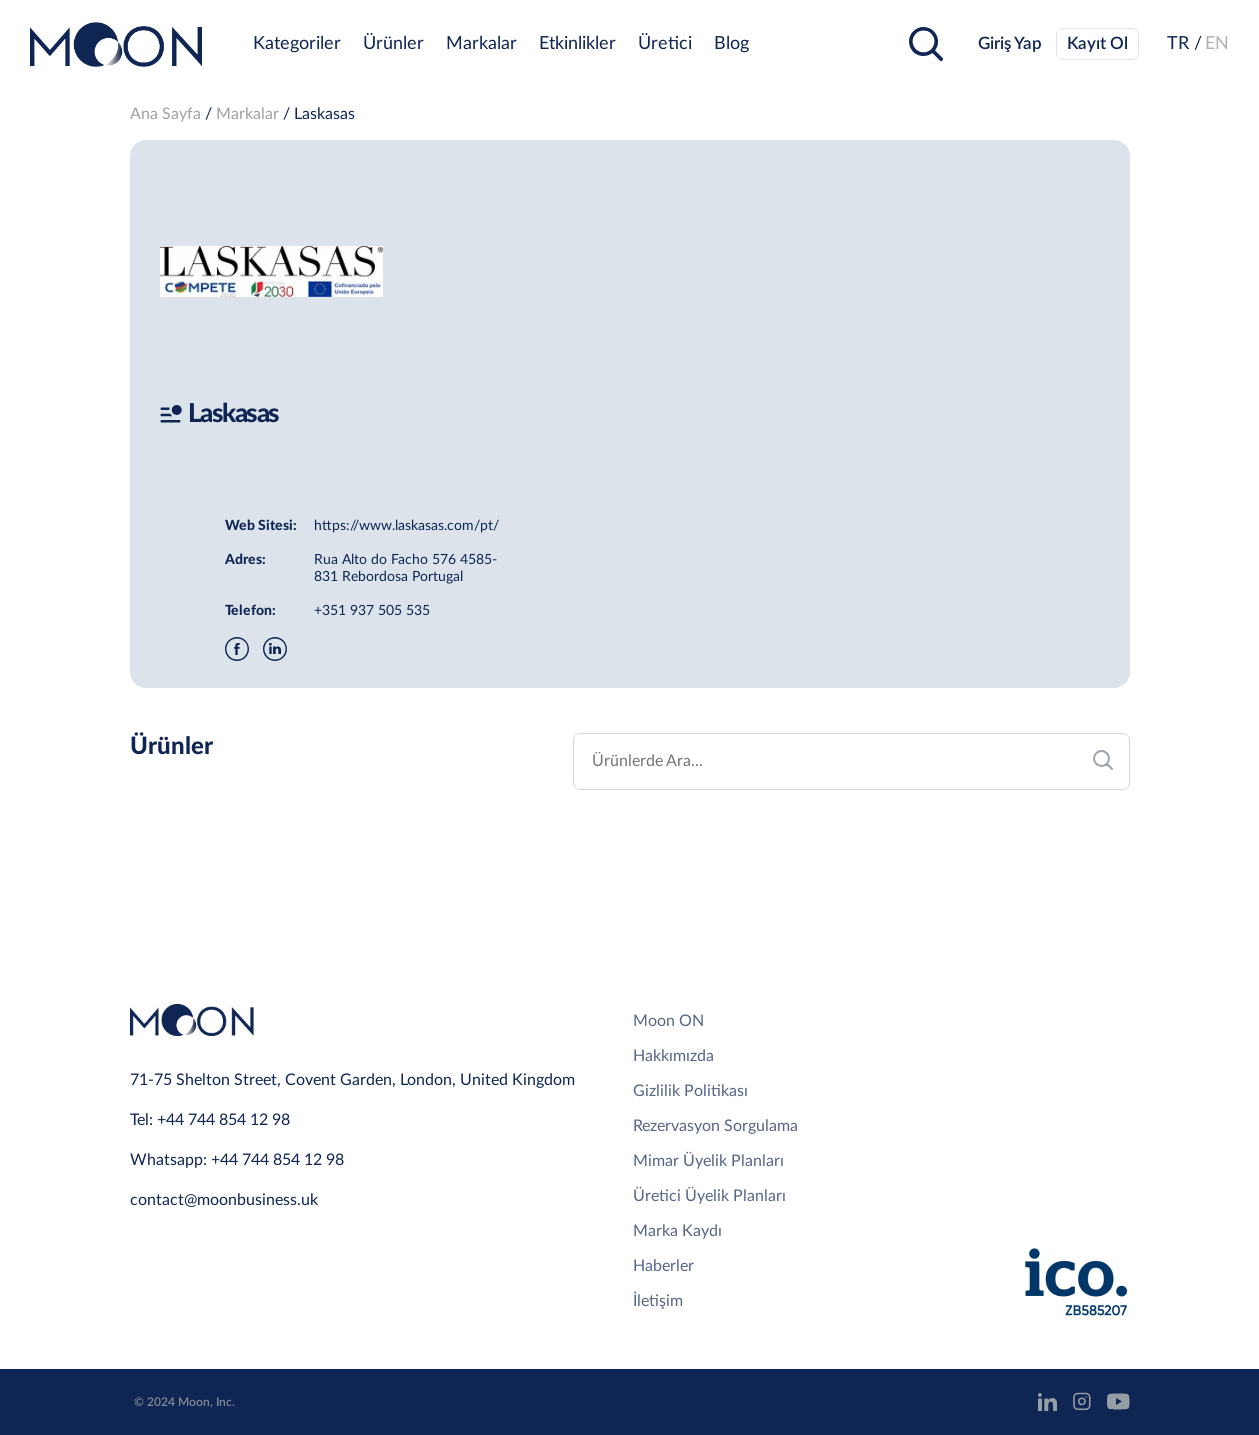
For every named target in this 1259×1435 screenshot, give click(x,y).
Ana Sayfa (165, 114)
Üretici (665, 44)
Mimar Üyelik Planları (708, 1161)
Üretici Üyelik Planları (709, 1196)
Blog (731, 44)
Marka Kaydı (677, 1231)
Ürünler (393, 44)
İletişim (658, 1301)
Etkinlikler (577, 44)
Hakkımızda (673, 1056)
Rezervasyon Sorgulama (715, 1126)
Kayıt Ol (1097, 43)
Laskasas (324, 114)
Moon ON (668, 1021)
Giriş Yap (1010, 43)
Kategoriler (297, 44)
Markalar (481, 44)
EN (1217, 44)
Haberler (663, 1266)
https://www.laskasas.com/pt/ (406, 526)
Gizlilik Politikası (690, 1091)
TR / (1184, 44)
